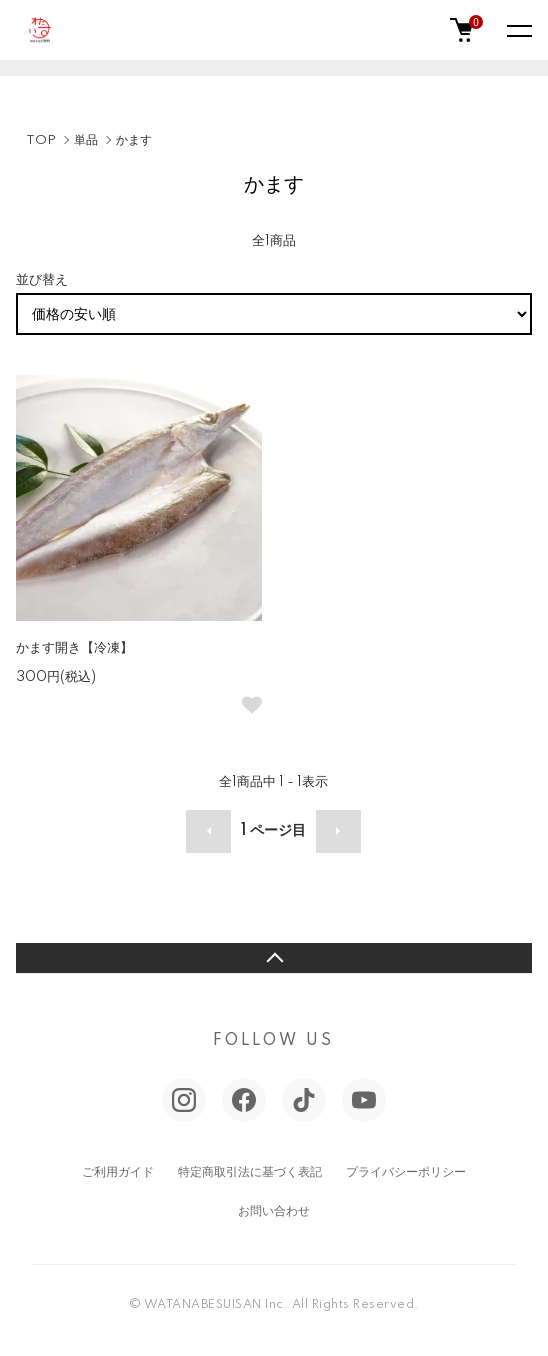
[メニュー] (518, 30)
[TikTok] (304, 1100)
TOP (41, 140)
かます (134, 140)
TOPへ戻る (273, 958)
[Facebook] (244, 1100)
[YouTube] (364, 1100)
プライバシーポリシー (406, 1172)
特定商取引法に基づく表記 (250, 1172)
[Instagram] (184, 1100)
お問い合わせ (274, 1211)
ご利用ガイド (118, 1172)
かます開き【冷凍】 (74, 648)
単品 (86, 140)
